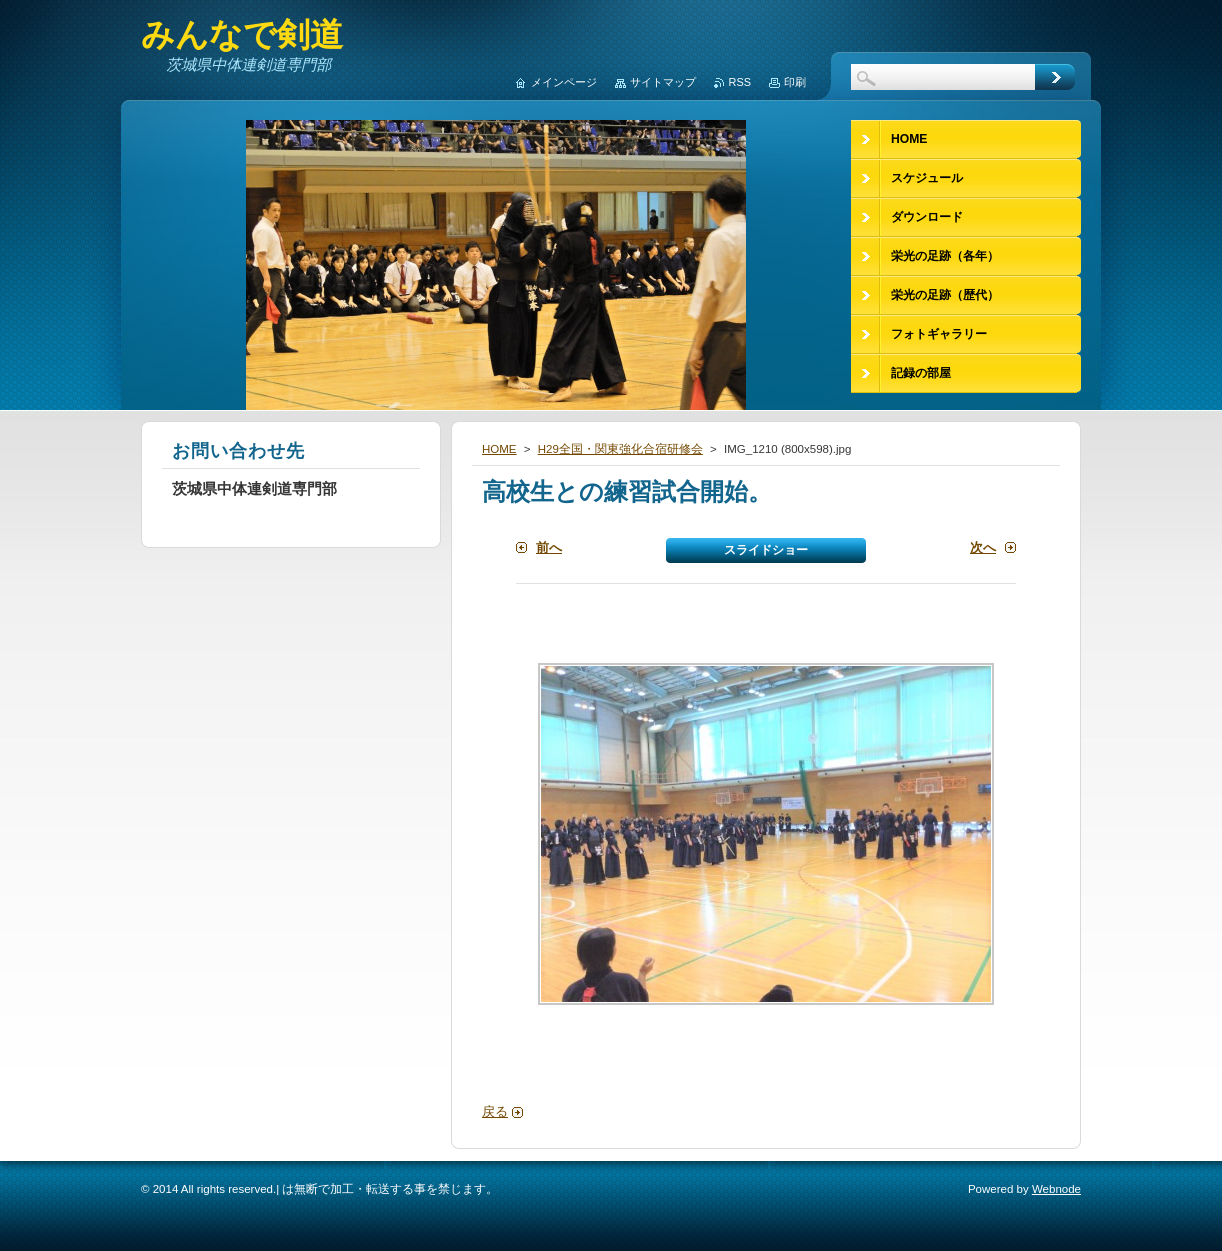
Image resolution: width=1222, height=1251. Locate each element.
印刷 (795, 82)
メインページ (564, 82)
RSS (740, 82)
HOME (499, 449)
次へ (983, 547)
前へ (549, 547)
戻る (495, 1111)
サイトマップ (663, 82)
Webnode (1056, 1189)
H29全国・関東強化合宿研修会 (620, 449)
